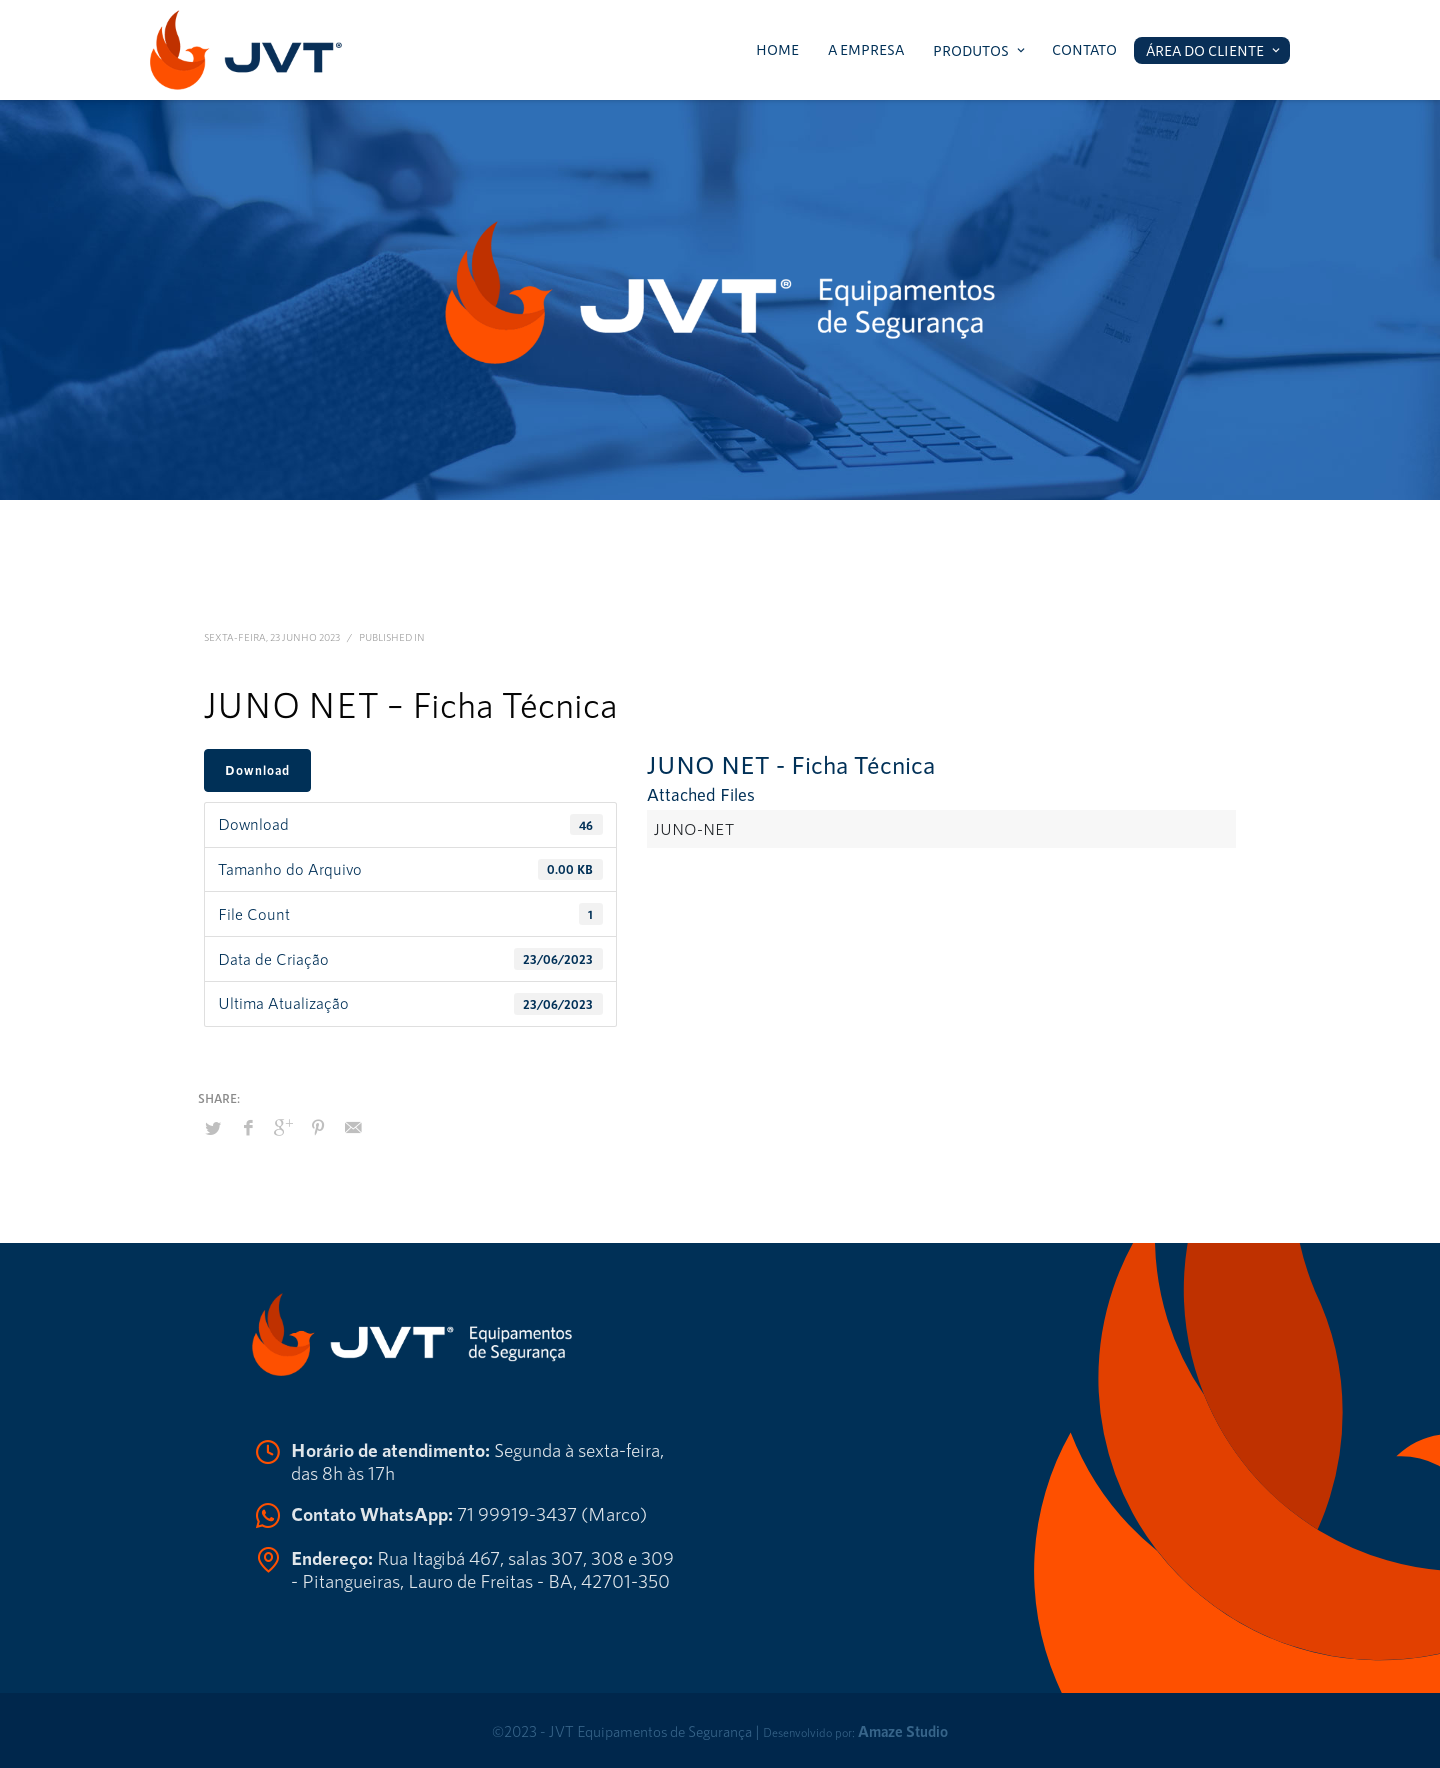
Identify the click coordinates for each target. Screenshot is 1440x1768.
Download (257, 770)
